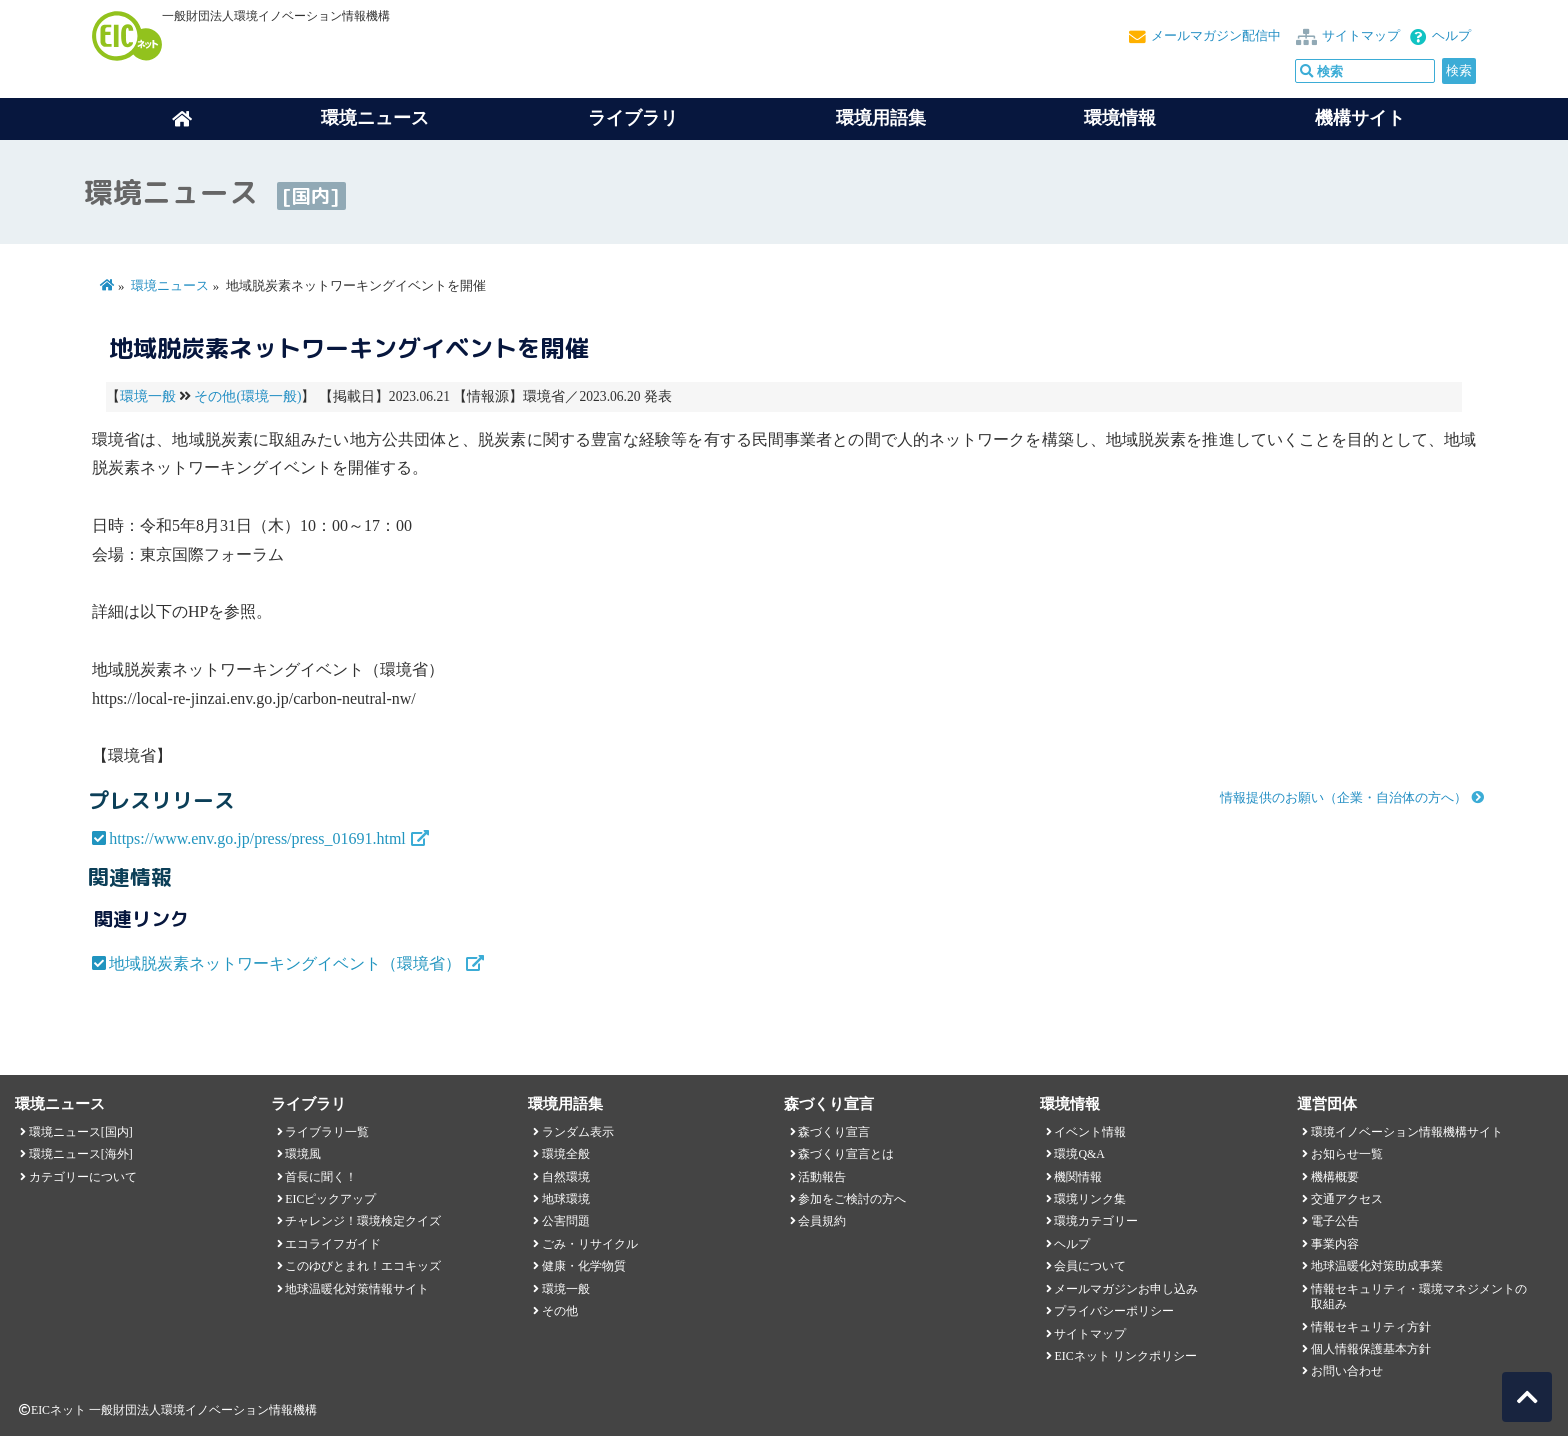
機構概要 (1335, 1177)
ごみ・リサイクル (590, 1244)
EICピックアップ (330, 1199)
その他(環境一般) (247, 396)
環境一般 (148, 396)
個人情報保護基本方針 (1371, 1349)
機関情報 (1078, 1177)
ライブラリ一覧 (327, 1132)
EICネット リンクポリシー (1125, 1356)
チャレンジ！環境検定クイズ (363, 1221)
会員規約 (822, 1221)
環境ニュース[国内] (81, 1132)
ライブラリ (633, 118)
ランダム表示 (578, 1132)
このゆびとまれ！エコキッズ (363, 1266)
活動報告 (822, 1177)
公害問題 (566, 1221)
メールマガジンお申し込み (1126, 1289)
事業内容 (1335, 1244)
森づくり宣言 (834, 1132)
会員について (1090, 1266)
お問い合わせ (1347, 1371)
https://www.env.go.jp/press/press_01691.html (257, 838)
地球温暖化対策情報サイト (357, 1289)
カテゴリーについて (83, 1177)
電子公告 (1335, 1221)
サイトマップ (1361, 36)
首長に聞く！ (321, 1177)
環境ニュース (170, 286)
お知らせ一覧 (1347, 1154)
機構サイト (1360, 118)
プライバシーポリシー (1114, 1311)
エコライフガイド (333, 1244)
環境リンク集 (1090, 1199)
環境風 (303, 1154)
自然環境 (566, 1177)
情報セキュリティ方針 (1371, 1327)
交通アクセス (1347, 1199)
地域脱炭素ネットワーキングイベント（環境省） (285, 963)
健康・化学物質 (584, 1266)
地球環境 (566, 1199)
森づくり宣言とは (846, 1154)
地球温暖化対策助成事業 (1377, 1266)
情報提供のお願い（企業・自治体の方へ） (1343, 798)
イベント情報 (1090, 1132)
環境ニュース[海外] (81, 1154)
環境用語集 (881, 118)
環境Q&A (1079, 1154)
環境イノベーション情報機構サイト (1407, 1132)
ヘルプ (1451, 36)
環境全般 (566, 1154)
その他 (560, 1311)
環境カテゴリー (1096, 1221)
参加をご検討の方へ (852, 1199)
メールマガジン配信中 (1216, 36)
